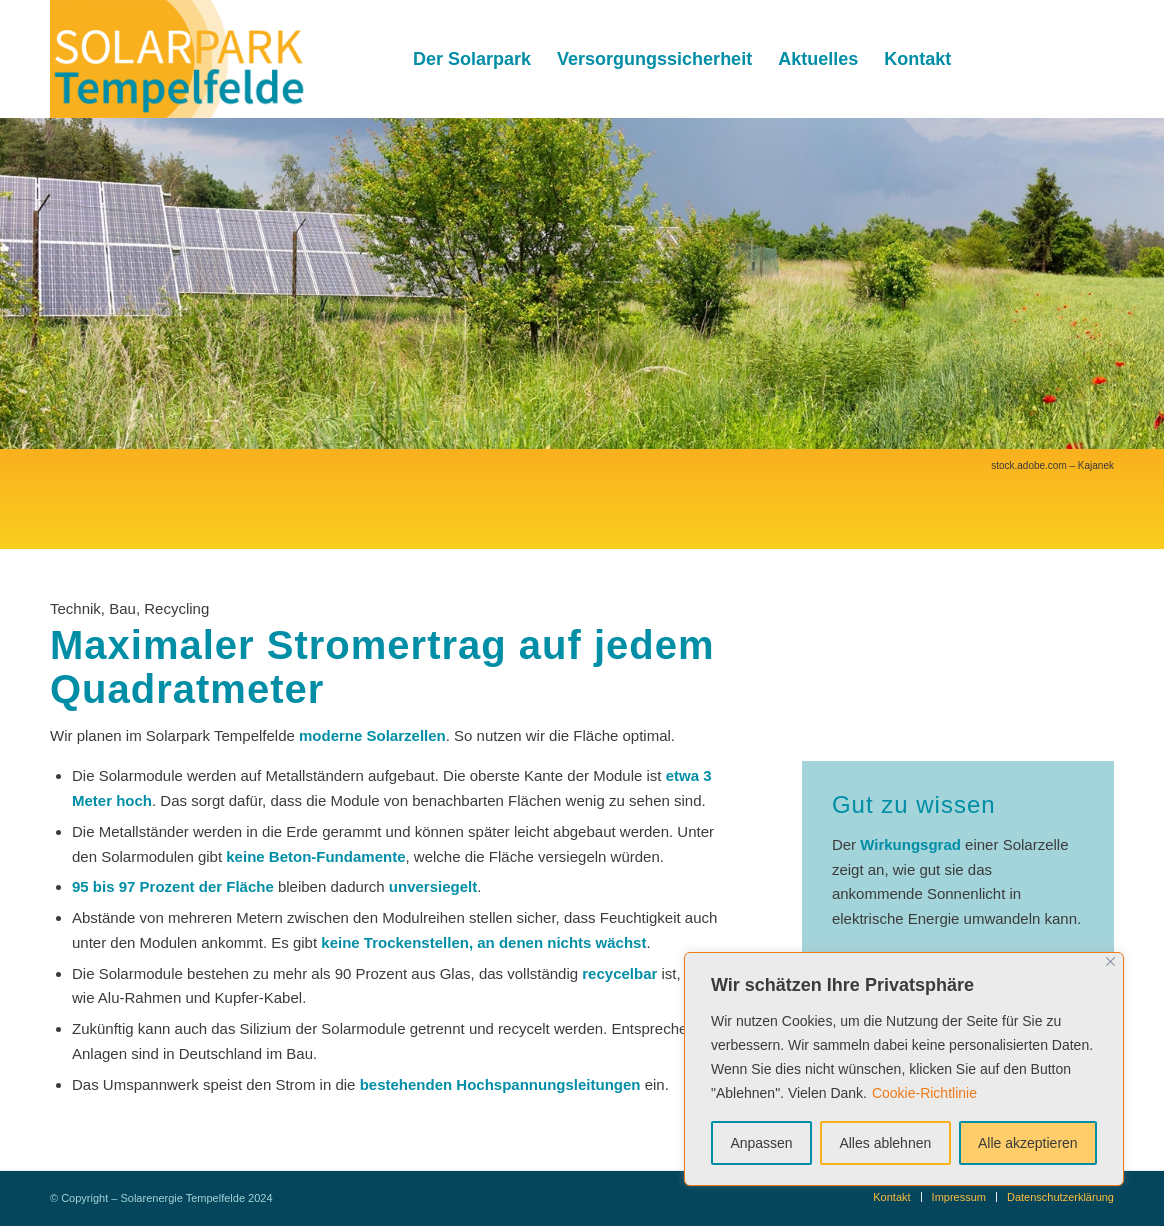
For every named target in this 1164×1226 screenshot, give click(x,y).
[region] (904, 1069)
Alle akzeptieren (1028, 1143)
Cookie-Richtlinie (924, 1093)
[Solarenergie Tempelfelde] (178, 59)
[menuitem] (472, 59)
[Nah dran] (1110, 961)
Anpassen (761, 1143)
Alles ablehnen (885, 1143)
